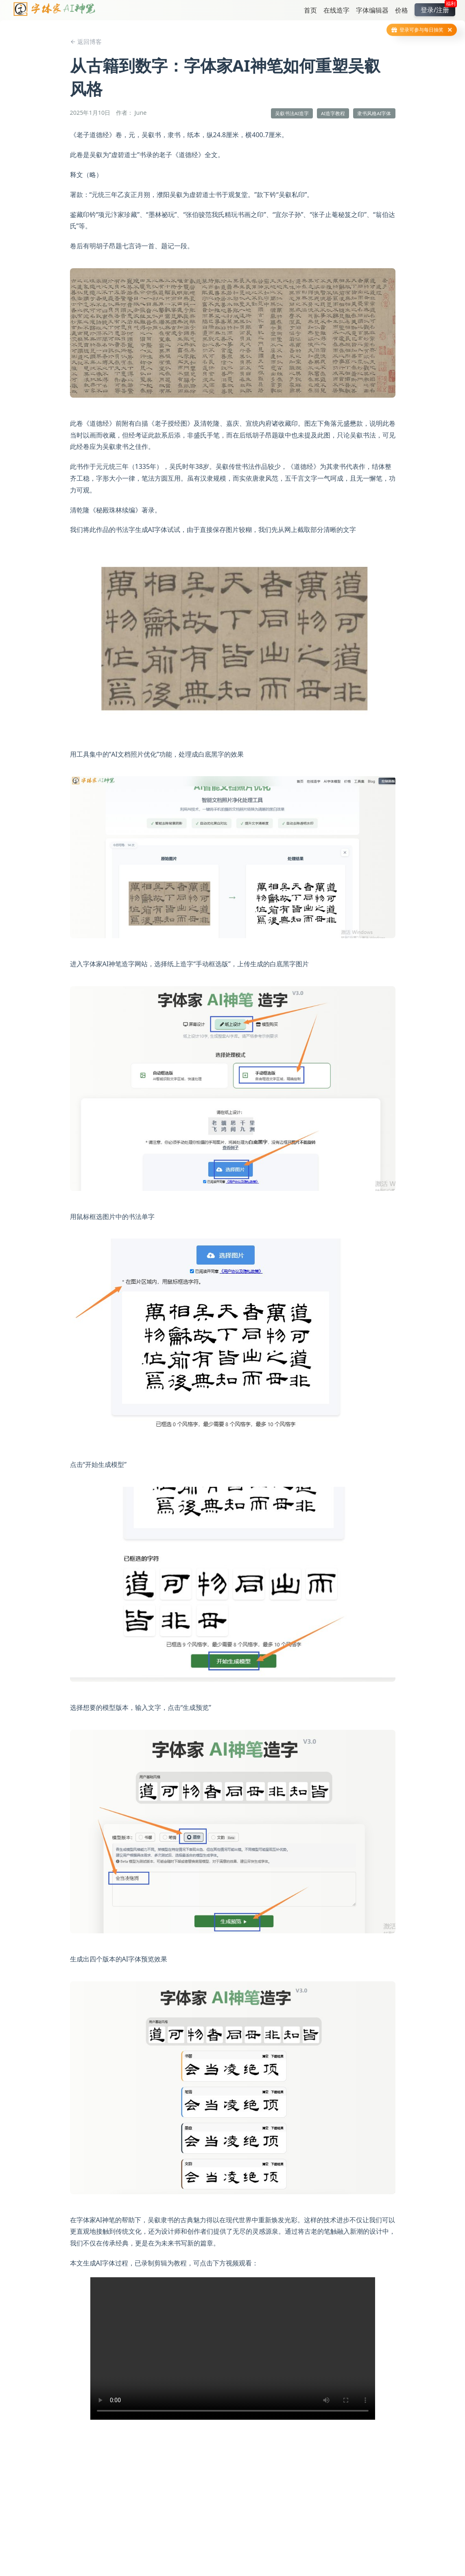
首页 (310, 10)
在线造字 (336, 10)
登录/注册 (438, 8)
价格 (401, 10)
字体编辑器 (372, 10)
